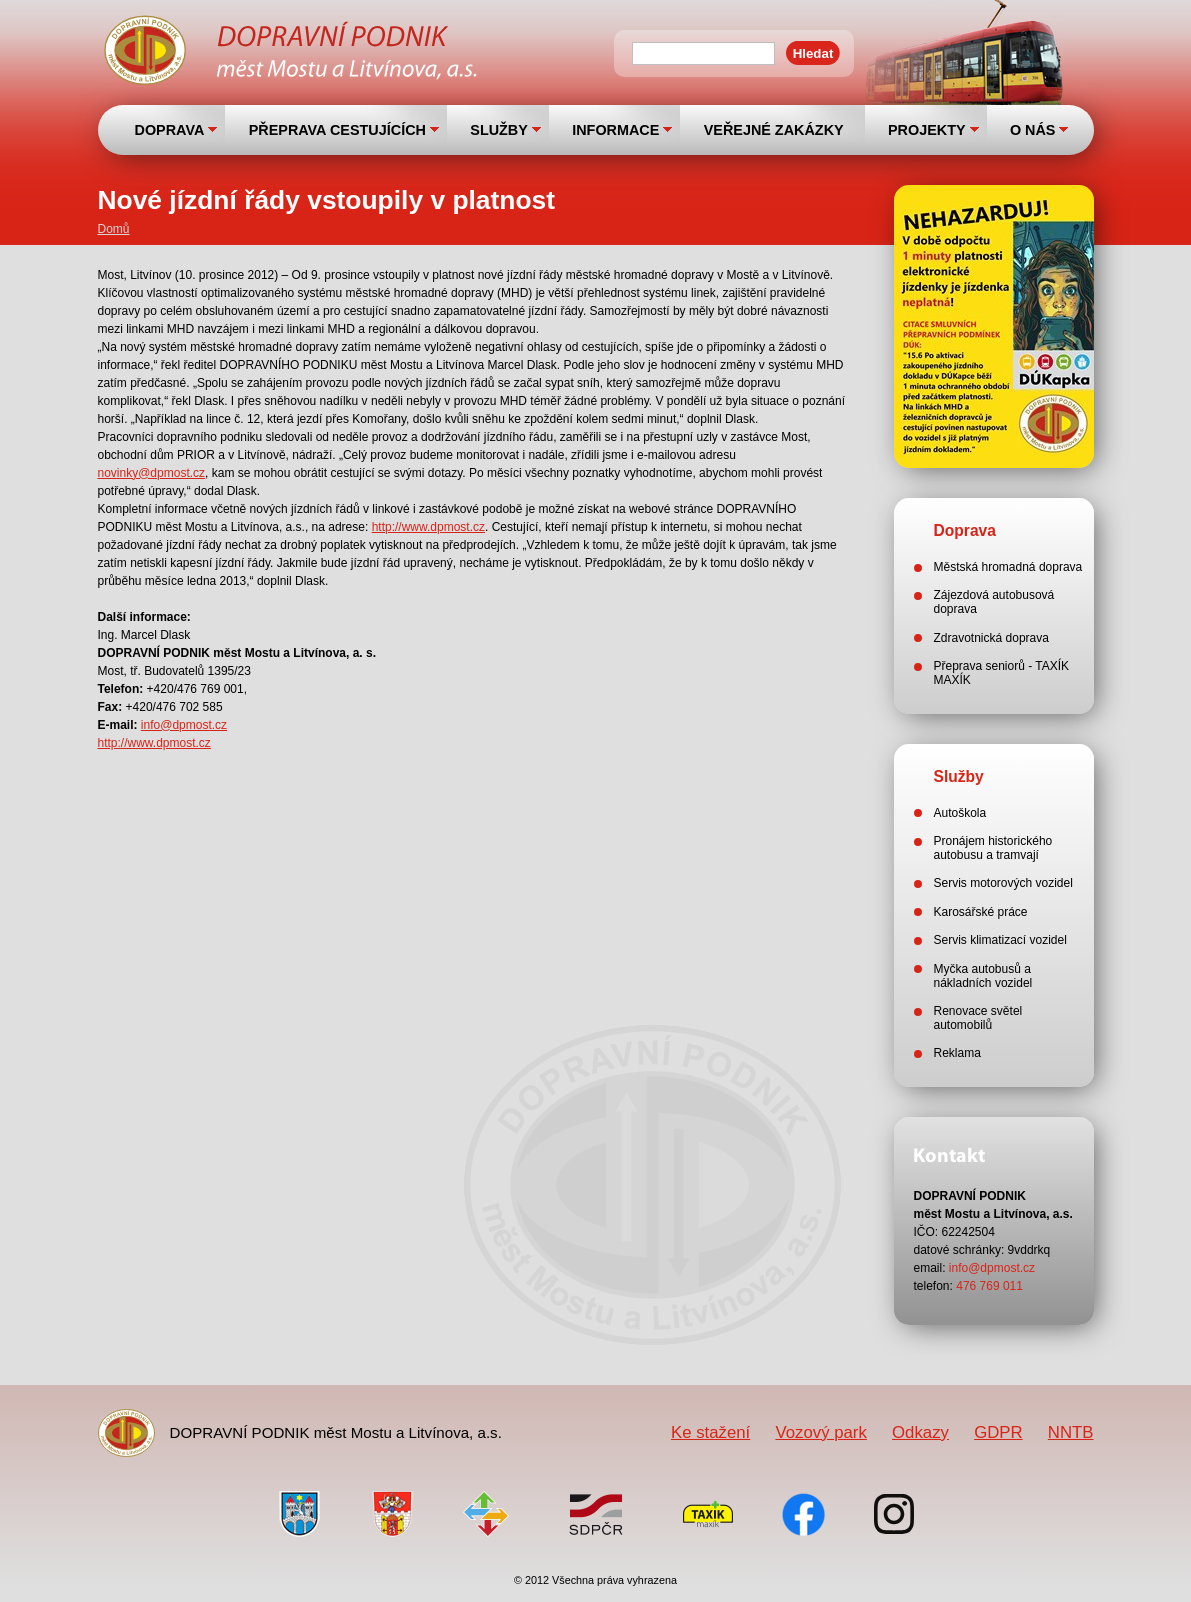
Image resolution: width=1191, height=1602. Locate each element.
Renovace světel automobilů (978, 1018)
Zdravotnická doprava (991, 638)
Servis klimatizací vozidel (1000, 940)
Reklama (957, 1053)
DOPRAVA (170, 130)
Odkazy (920, 1432)
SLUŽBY (499, 130)
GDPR (998, 1432)
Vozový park (820, 1432)
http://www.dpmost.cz (428, 527)
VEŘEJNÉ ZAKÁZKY (774, 130)
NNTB (1071, 1432)
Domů (114, 229)
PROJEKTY (927, 130)
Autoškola (960, 813)
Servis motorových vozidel (1003, 883)
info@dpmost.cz (184, 725)
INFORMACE (615, 130)
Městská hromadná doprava (1008, 567)
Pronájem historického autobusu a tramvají (993, 848)
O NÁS (1033, 130)
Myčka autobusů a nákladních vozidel (983, 976)
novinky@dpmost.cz (152, 473)
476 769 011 (989, 1286)
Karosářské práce (981, 912)
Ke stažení (710, 1432)
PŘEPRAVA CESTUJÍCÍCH (337, 130)
